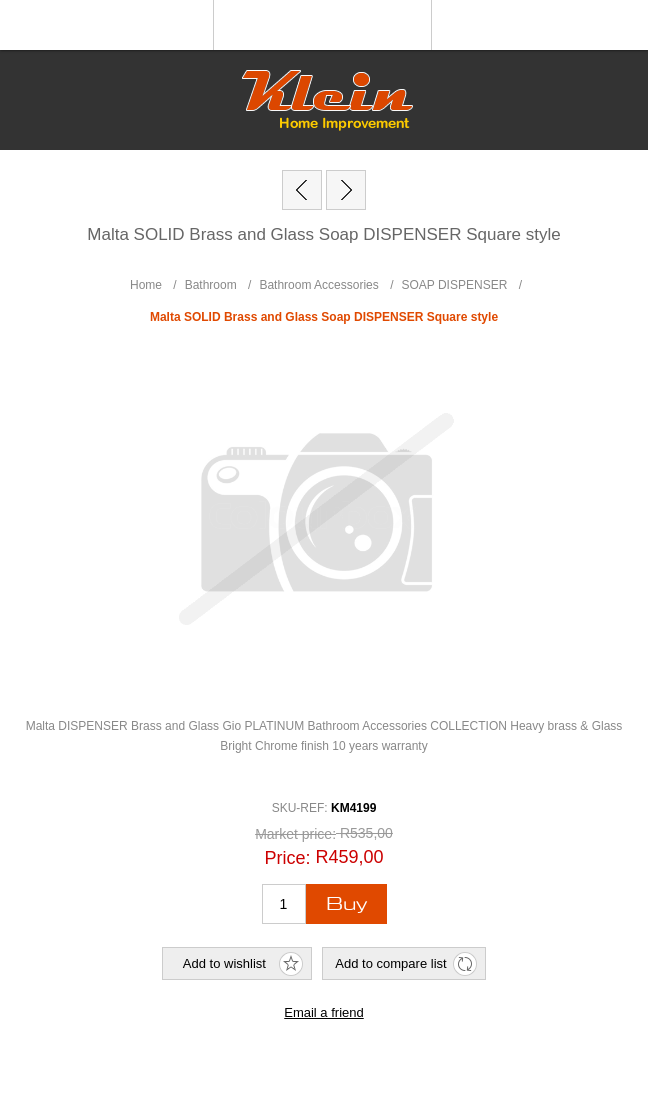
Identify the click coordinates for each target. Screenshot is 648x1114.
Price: (287, 858)
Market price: (295, 834)
